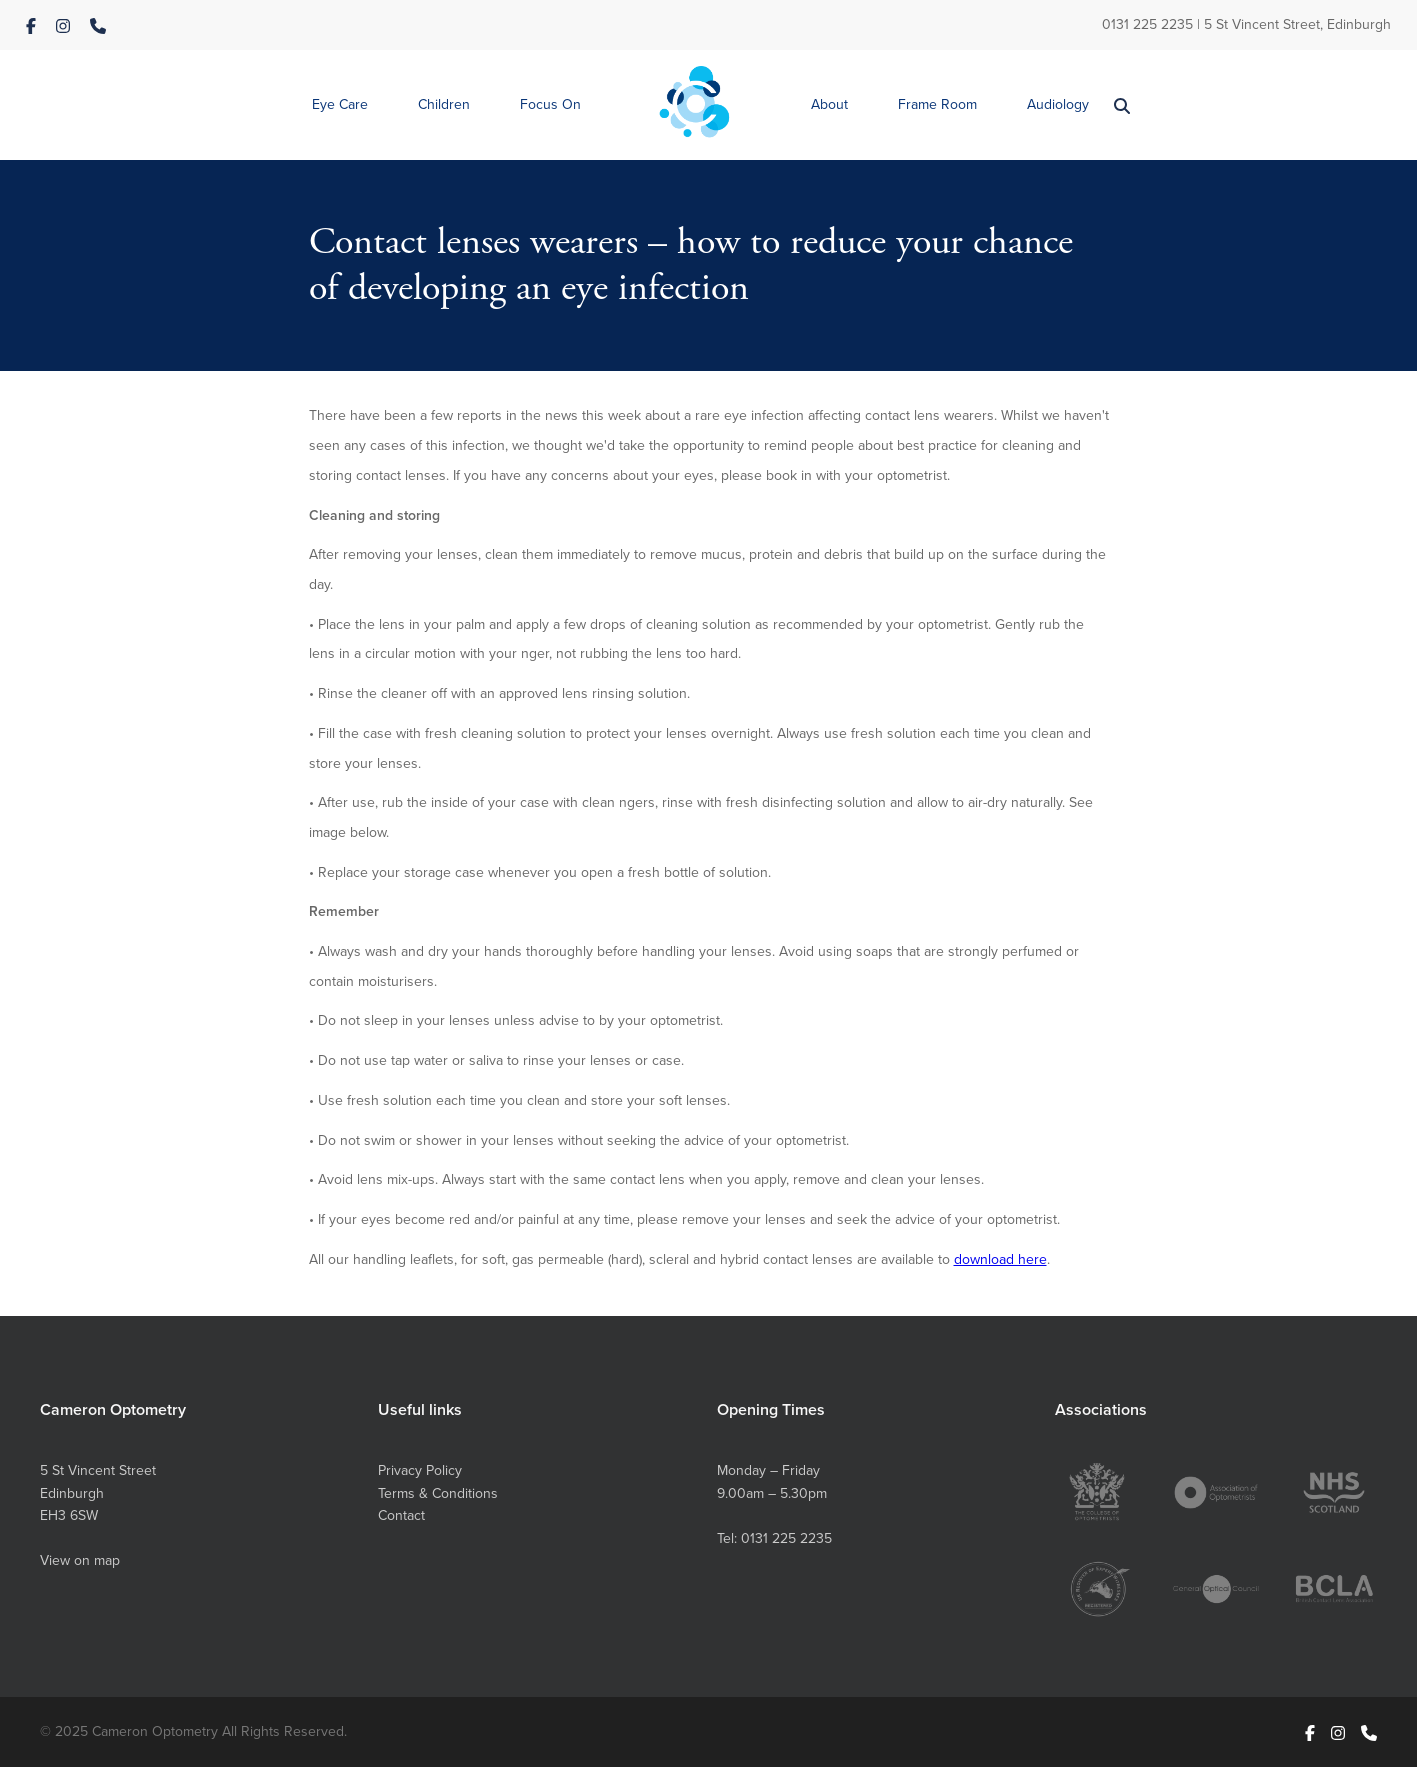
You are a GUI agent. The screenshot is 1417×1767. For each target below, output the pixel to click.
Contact (401, 1515)
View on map (80, 1560)
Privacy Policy (420, 1470)
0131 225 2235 (1147, 24)
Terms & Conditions (438, 1493)
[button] (340, 105)
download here (1000, 1259)
